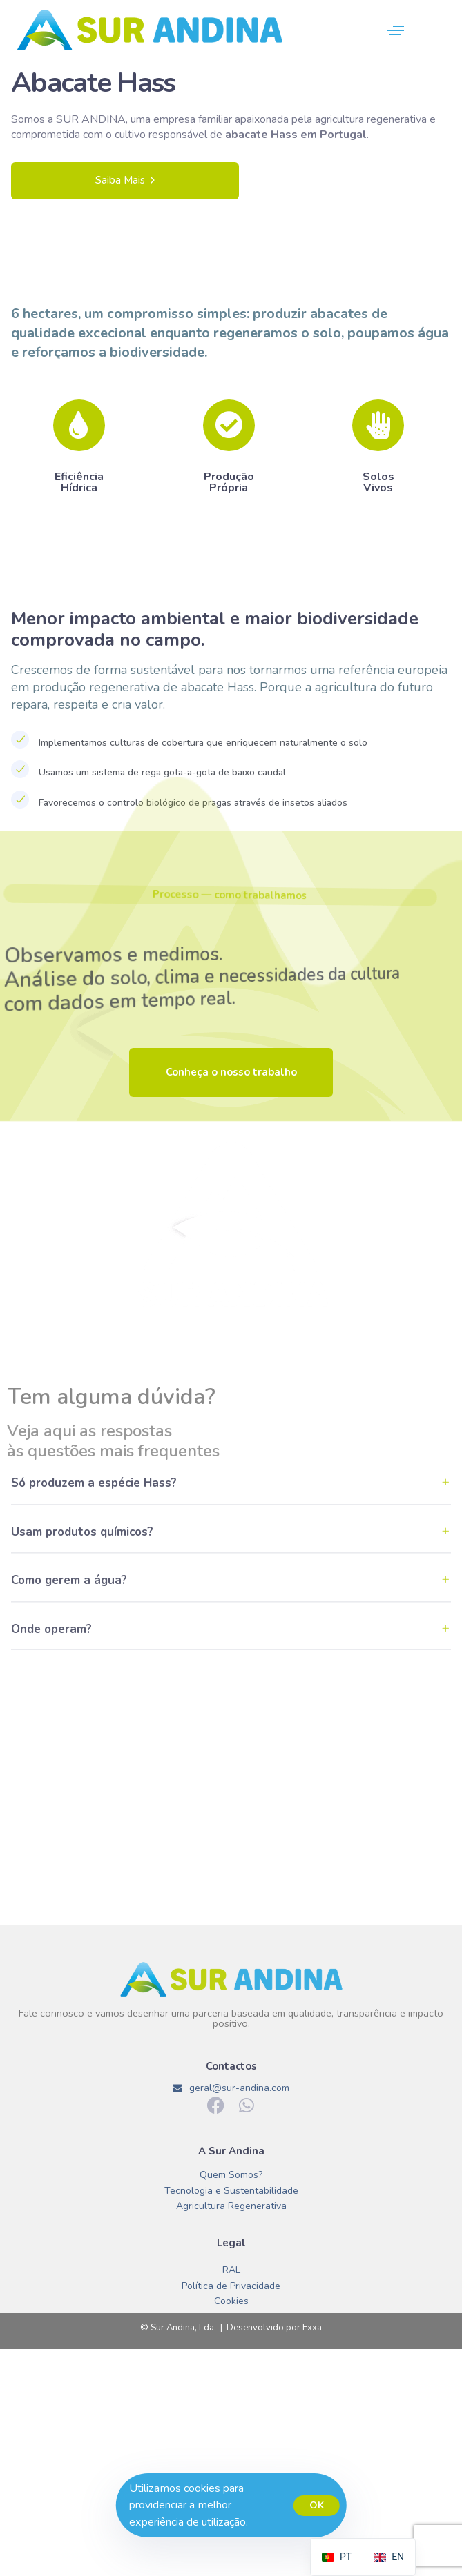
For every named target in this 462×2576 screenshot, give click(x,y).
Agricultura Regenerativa (231, 2206)
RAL (231, 2270)
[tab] (231, 1466)
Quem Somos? (231, 2175)
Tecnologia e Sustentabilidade (231, 2191)
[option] (389, 2557)
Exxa (312, 2327)
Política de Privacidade (231, 2286)
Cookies (231, 2301)
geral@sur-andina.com (231, 2087)
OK (316, 2505)
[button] (395, 31)
